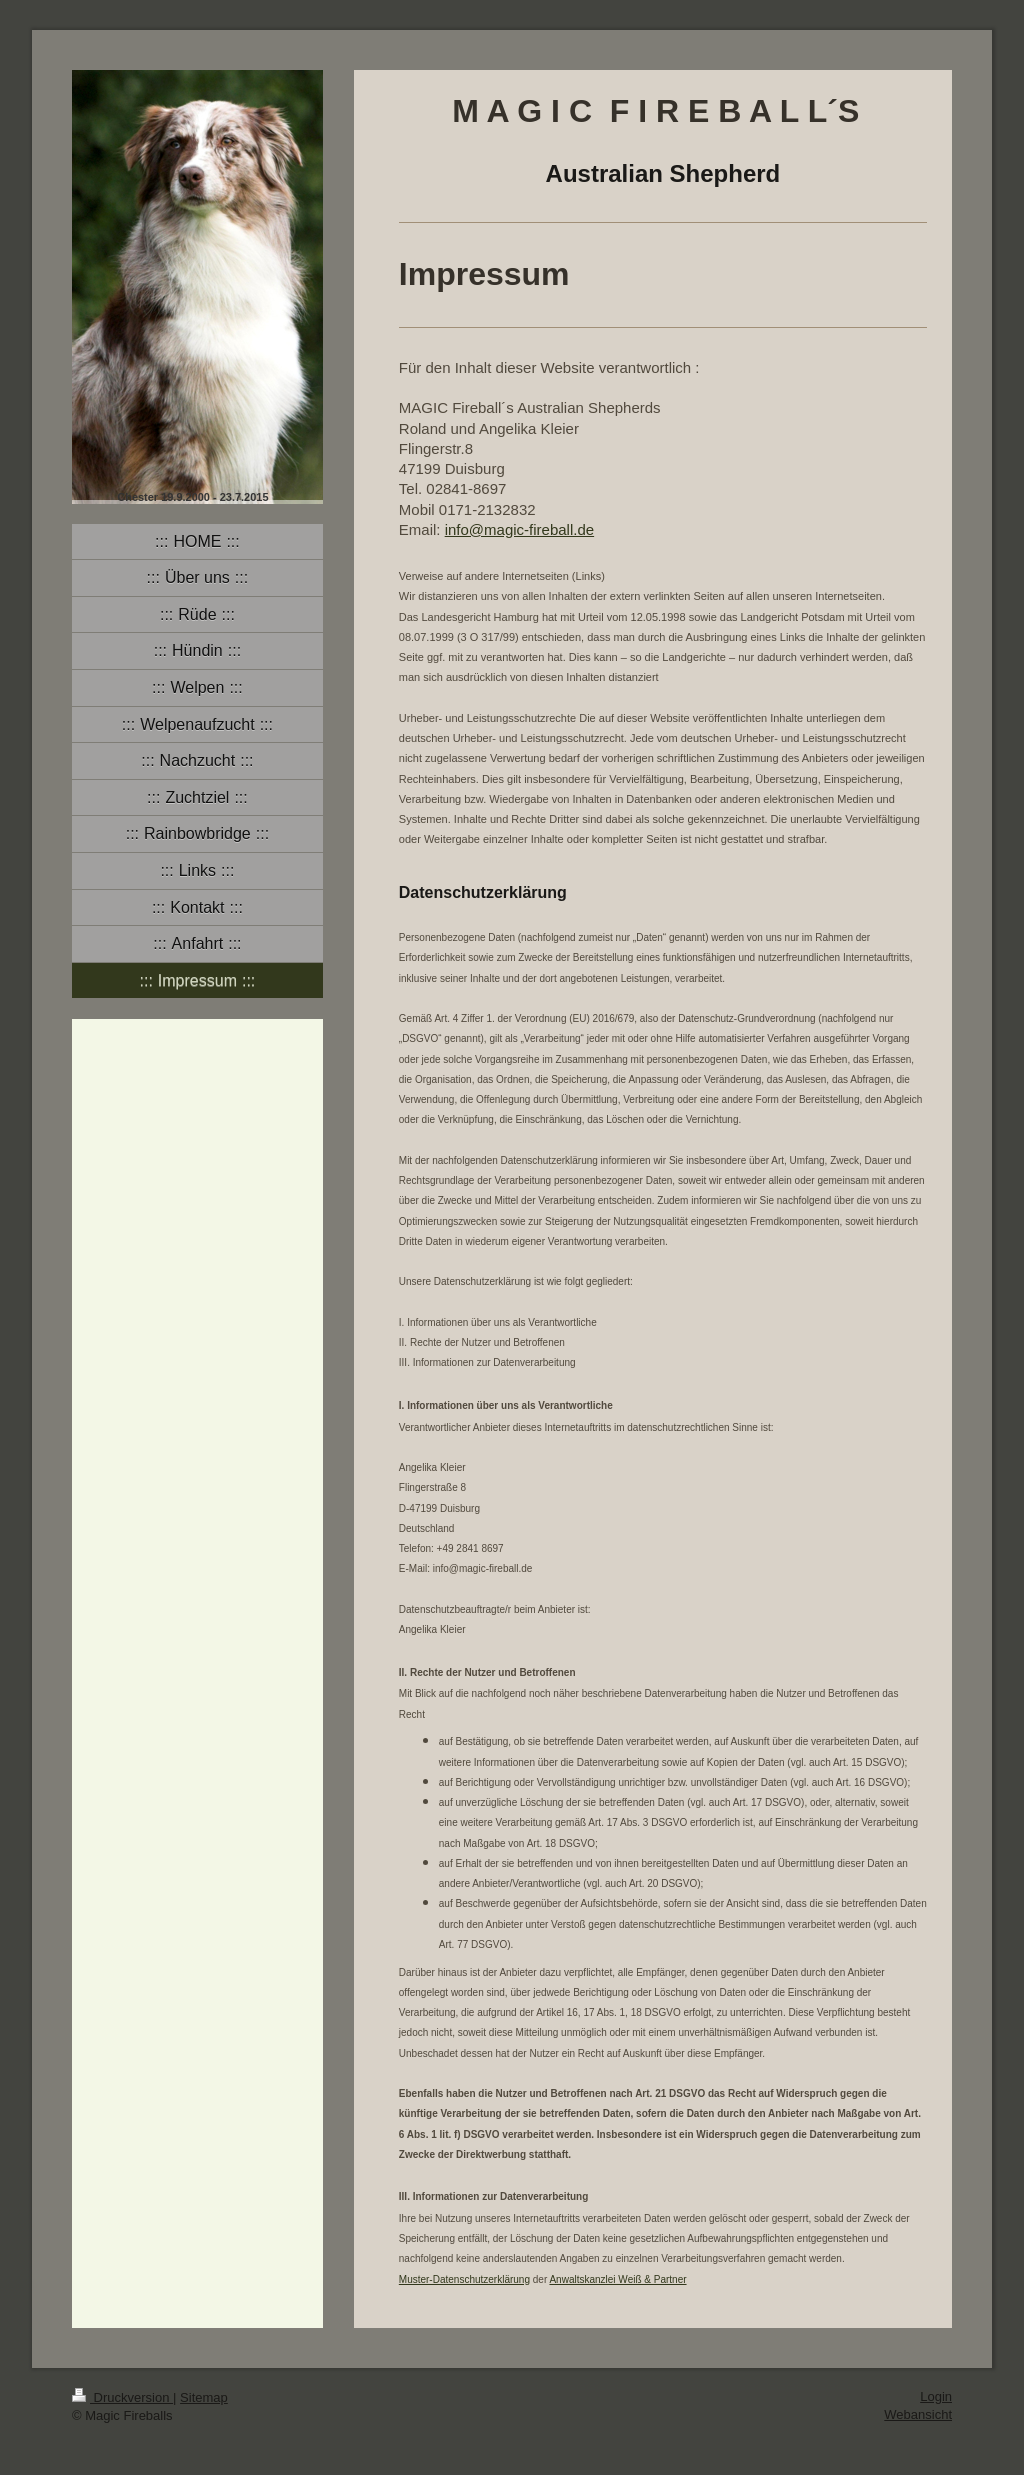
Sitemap (204, 2397)
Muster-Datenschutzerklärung (464, 2279)
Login (936, 2396)
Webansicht (918, 2414)
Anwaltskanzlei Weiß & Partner (617, 2279)
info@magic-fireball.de (519, 529)
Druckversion (122, 2397)
